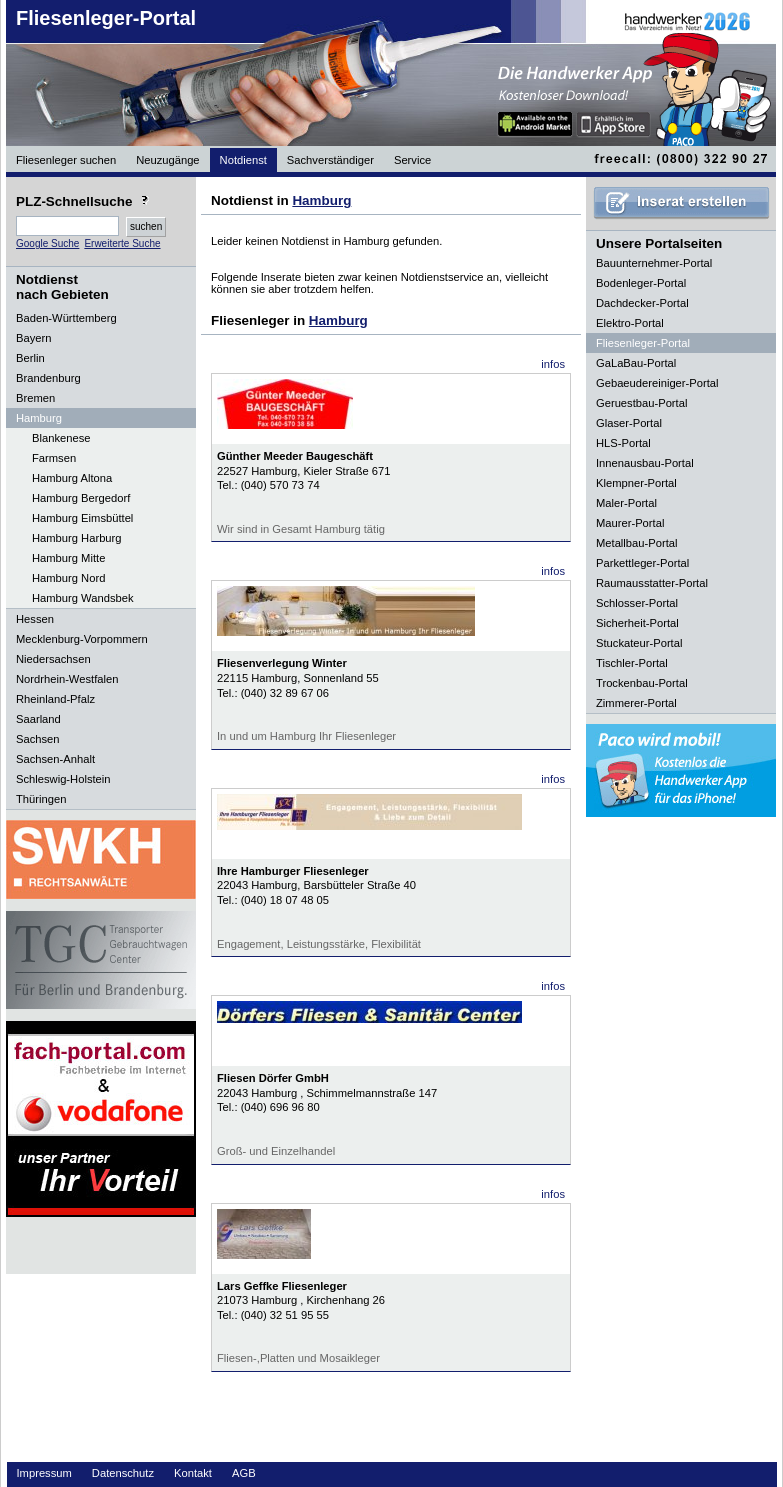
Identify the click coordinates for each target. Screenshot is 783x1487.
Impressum (44, 1473)
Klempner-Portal (636, 483)
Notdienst (243, 160)
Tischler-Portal (632, 663)
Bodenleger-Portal (641, 283)
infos (553, 364)
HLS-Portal (623, 443)
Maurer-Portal (630, 523)
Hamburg (321, 200)
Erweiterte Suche (122, 243)
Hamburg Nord (68, 578)
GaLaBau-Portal (636, 363)
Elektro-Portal (630, 323)
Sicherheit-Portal (637, 623)
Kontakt (193, 1473)
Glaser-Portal (629, 423)
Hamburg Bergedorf (81, 498)
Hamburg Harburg (77, 538)
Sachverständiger (330, 160)
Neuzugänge (167, 160)
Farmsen (54, 458)
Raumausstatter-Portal (652, 583)
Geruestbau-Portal (641, 403)
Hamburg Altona (72, 478)
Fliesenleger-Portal (106, 18)
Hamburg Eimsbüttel (82, 518)
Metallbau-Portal (636, 543)
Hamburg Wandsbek (83, 598)
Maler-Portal (626, 503)
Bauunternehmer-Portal (654, 263)
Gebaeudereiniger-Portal (657, 383)
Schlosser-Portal (637, 603)
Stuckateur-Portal (639, 643)
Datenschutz (123, 1473)
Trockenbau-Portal (642, 683)
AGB (244, 1473)
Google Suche (47, 243)
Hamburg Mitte (68, 558)
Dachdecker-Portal (642, 303)
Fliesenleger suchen (66, 160)
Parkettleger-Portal (642, 563)
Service (412, 160)
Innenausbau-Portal (645, 463)
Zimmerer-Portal (636, 703)
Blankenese (61, 438)
